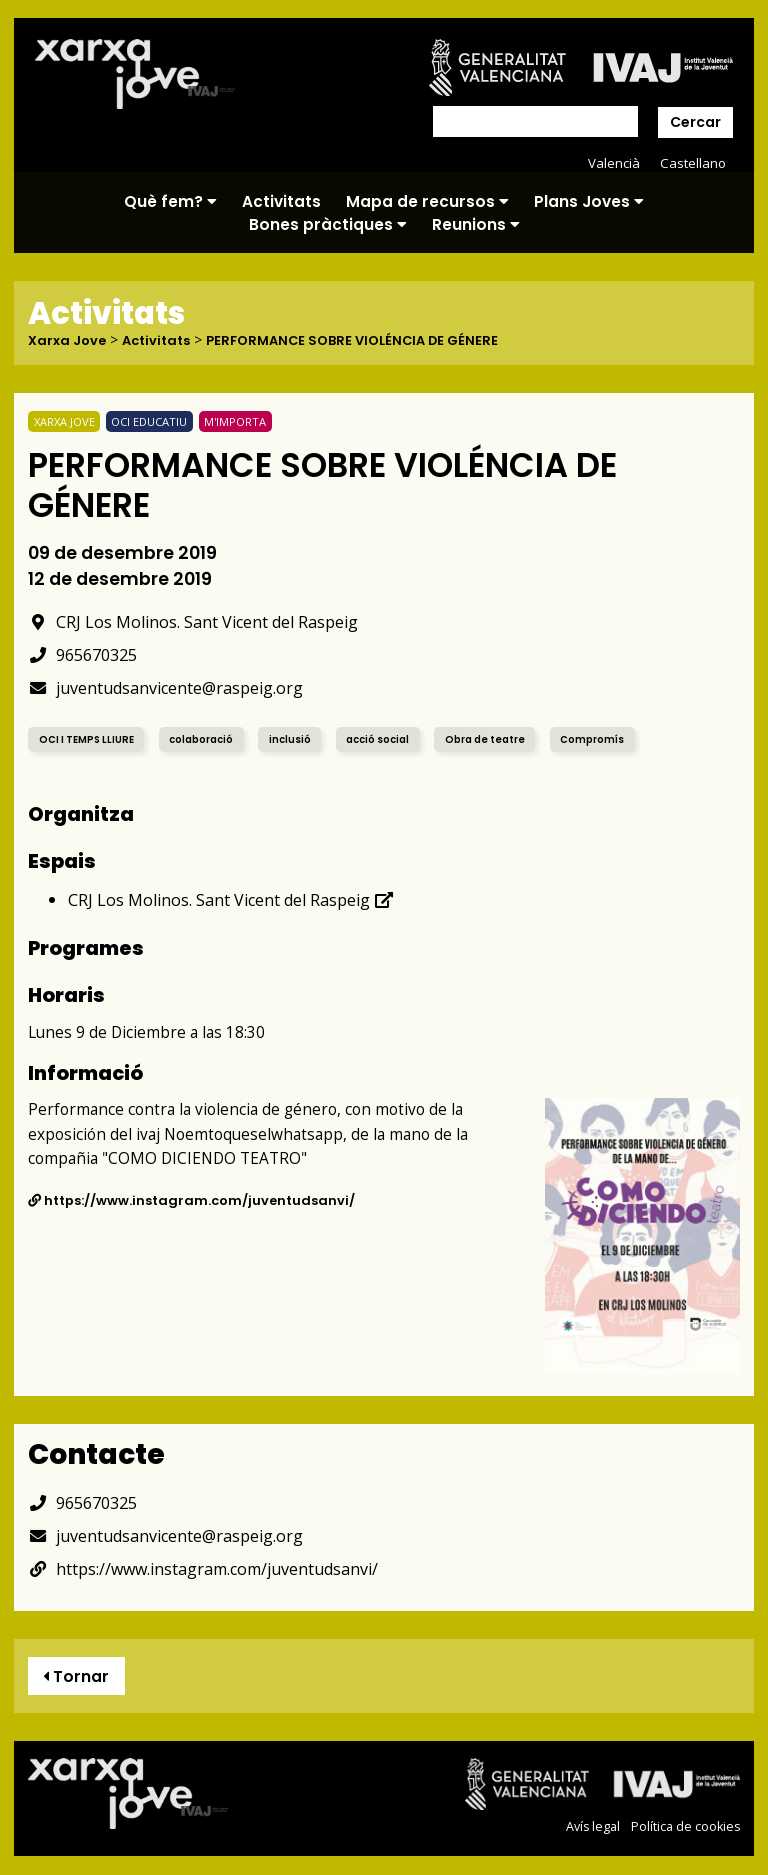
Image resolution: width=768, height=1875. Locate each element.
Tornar (79, 1678)
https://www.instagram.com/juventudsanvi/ (202, 1200)
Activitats (281, 201)
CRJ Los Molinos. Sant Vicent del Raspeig (207, 620)
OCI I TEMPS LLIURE (91, 738)
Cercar (695, 122)
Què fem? (170, 201)
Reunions (476, 224)
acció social (401, 738)
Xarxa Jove (69, 340)
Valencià (610, 162)
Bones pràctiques (328, 224)
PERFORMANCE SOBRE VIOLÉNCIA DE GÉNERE (370, 340)
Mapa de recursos (427, 201)
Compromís (634, 738)
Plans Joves (589, 201)
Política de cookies (685, 1830)
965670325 (87, 653)
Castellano (691, 162)
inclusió (309, 738)
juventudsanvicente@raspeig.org (177, 686)
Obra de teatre (518, 738)
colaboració (214, 738)
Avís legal (591, 1830)
